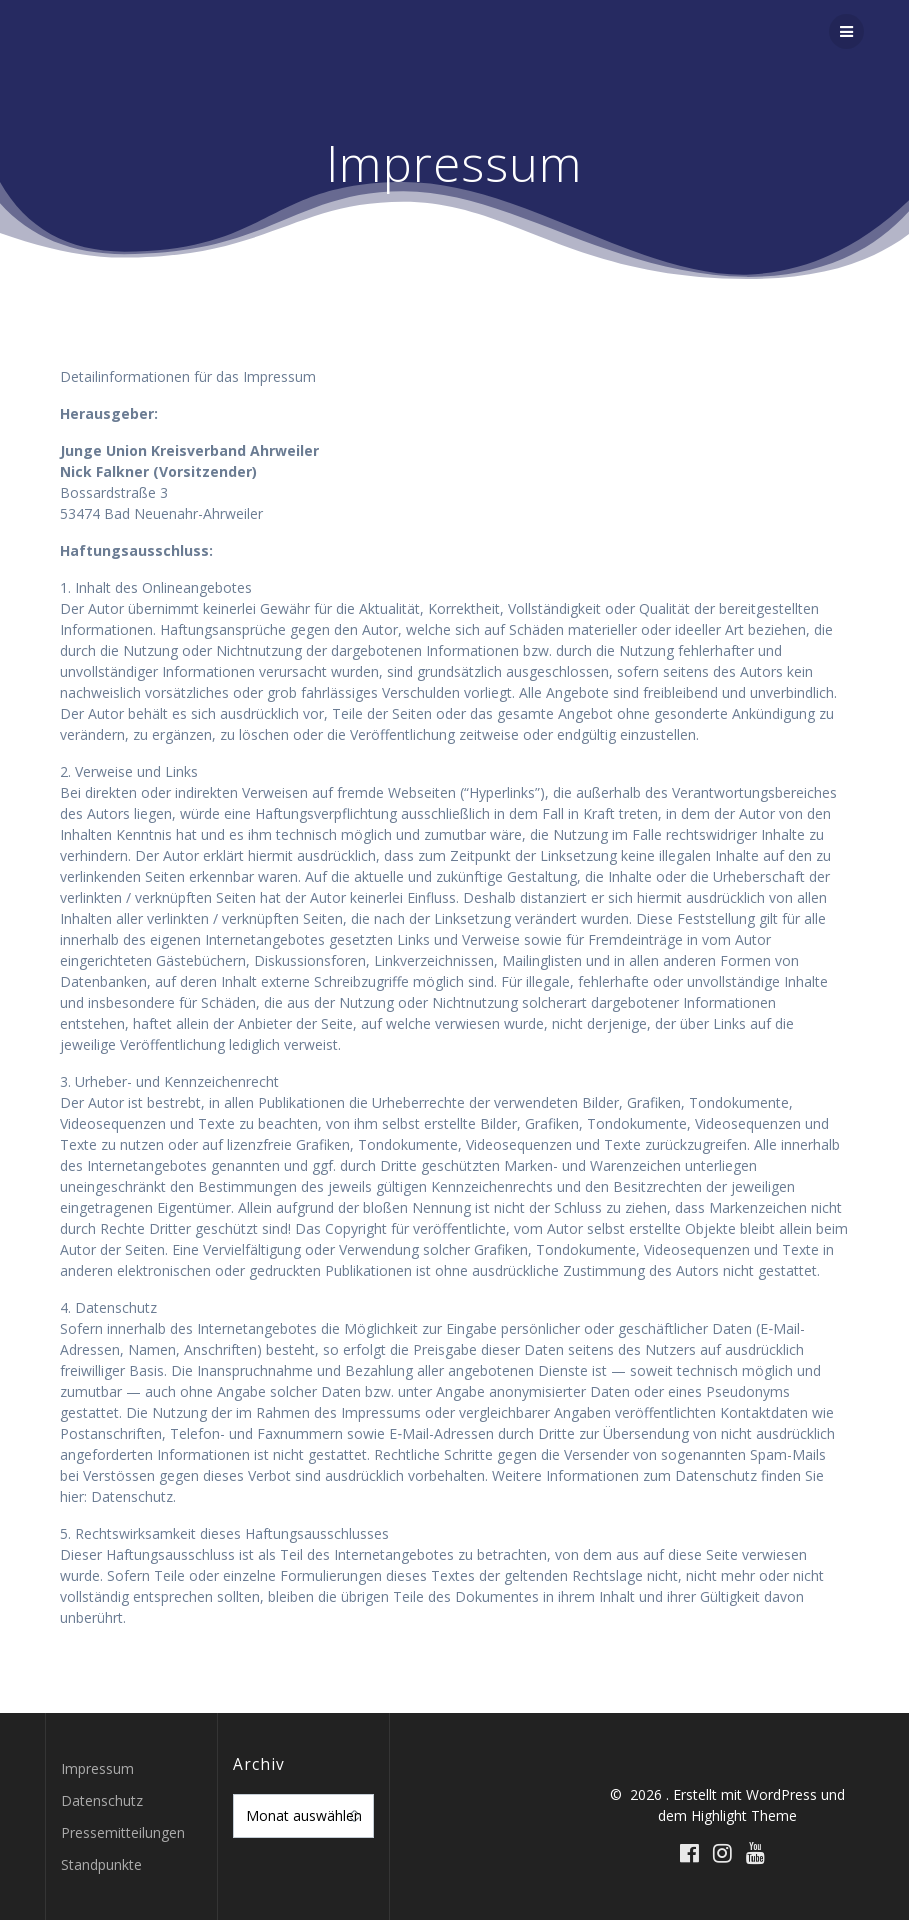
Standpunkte (101, 1864)
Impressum (97, 1768)
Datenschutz (102, 1800)
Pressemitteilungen (123, 1832)
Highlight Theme (744, 1815)
